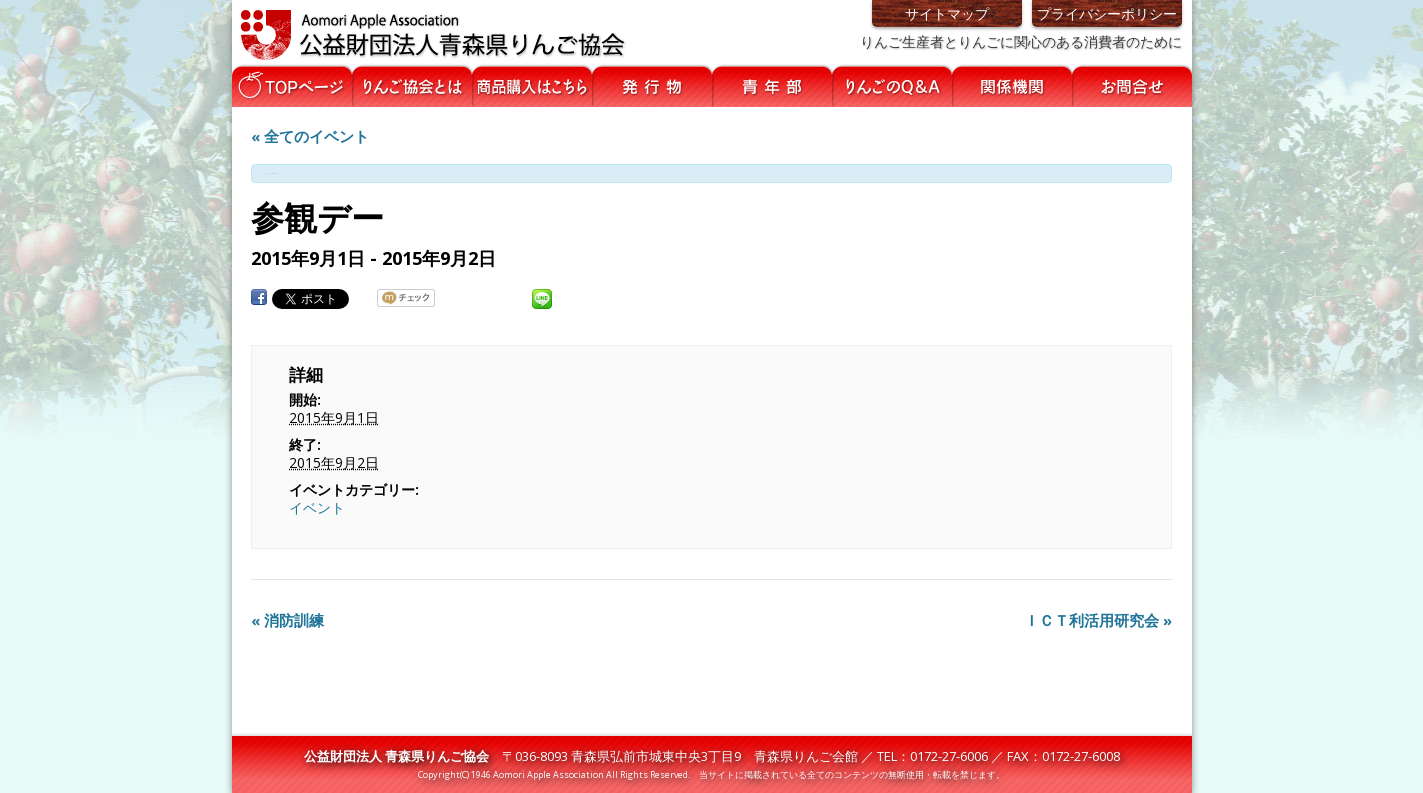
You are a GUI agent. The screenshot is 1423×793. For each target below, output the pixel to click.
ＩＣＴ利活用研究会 (1098, 620)
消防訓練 (287, 620)
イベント (317, 507)
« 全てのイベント (310, 136)
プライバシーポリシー (1107, 13)
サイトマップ (947, 13)
